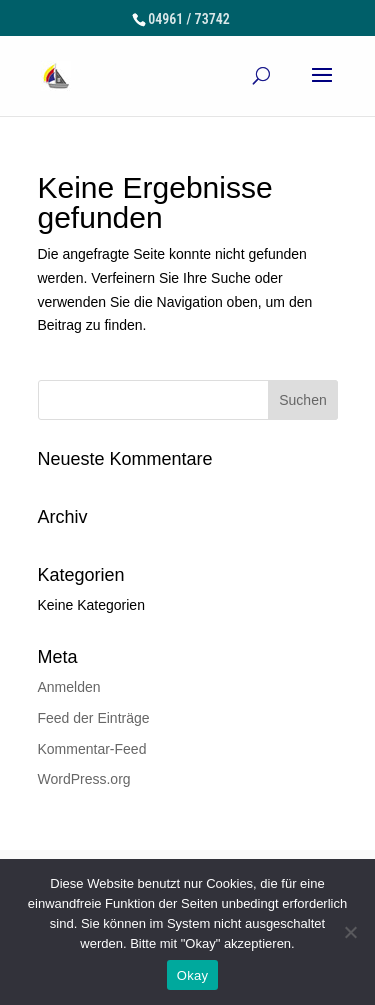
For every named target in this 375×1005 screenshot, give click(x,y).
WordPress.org (84, 779)
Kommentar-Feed (92, 749)
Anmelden (69, 687)
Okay (192, 975)
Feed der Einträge (94, 718)
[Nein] (350, 932)
